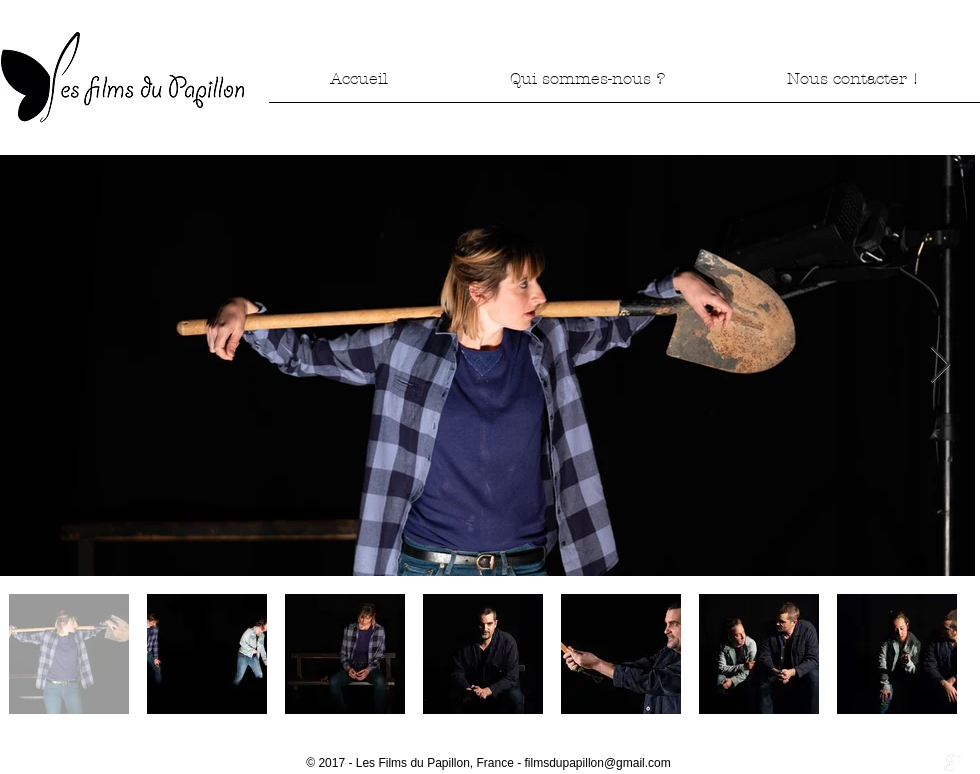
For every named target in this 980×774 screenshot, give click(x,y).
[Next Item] (940, 365)
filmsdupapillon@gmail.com (598, 763)
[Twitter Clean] (932, 763)
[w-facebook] (911, 763)
